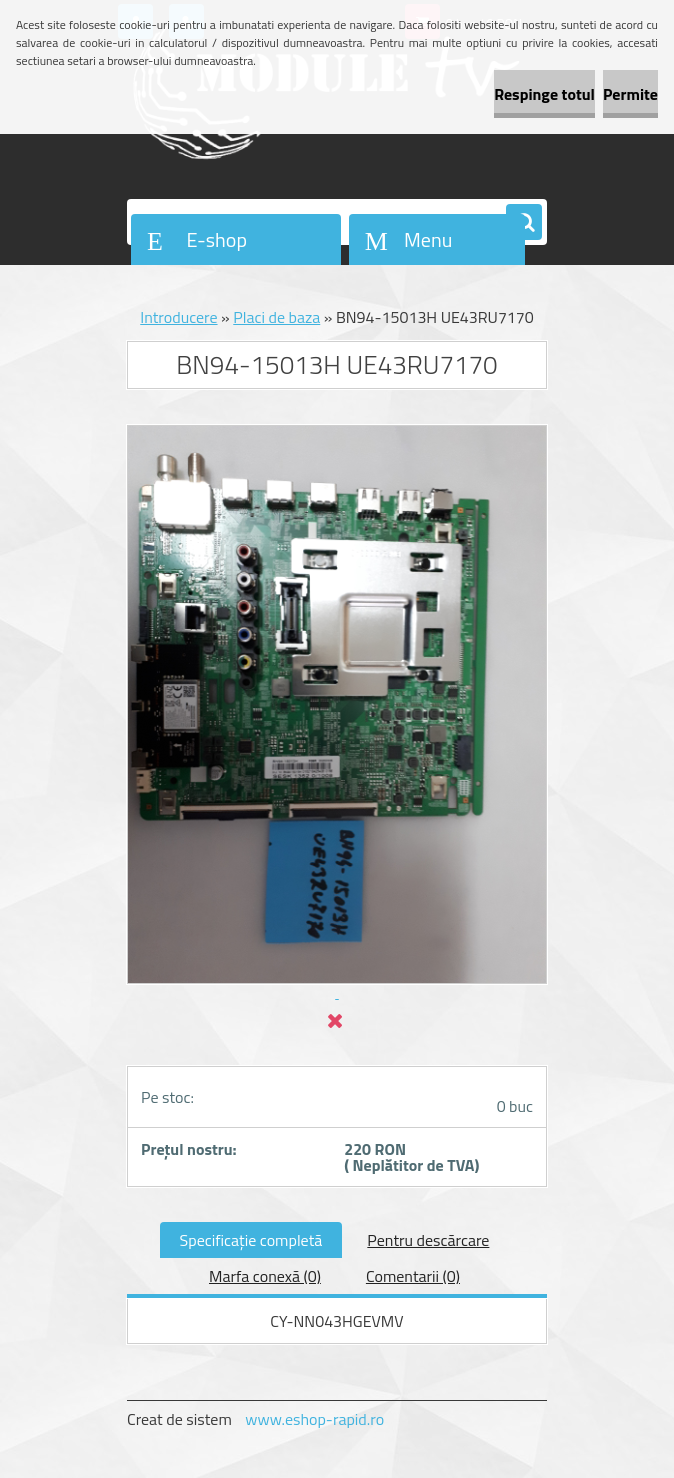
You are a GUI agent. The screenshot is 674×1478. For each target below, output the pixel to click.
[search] (524, 223)
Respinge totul (544, 94)
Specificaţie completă (251, 1240)
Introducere (178, 317)
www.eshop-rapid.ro (314, 1419)
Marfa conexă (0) (265, 1276)
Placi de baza (276, 317)
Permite (630, 94)
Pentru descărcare (428, 1240)
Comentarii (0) (413, 1276)
